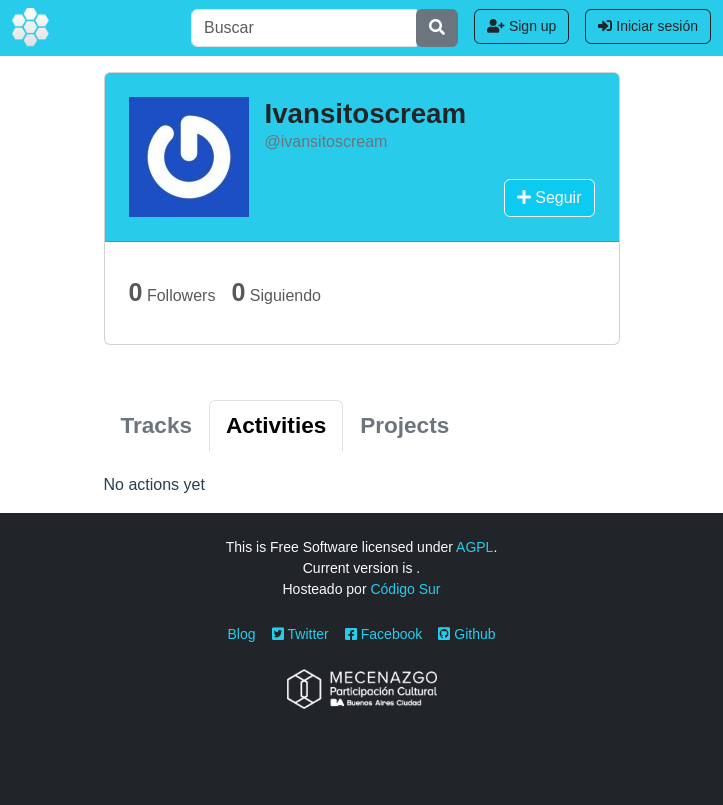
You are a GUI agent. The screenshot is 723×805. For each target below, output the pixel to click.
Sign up (521, 26)
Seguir (549, 197)
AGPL (474, 547)
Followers (172, 292)
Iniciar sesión (648, 26)
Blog (242, 634)
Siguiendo (276, 292)
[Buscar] (304, 28)
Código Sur (405, 589)
